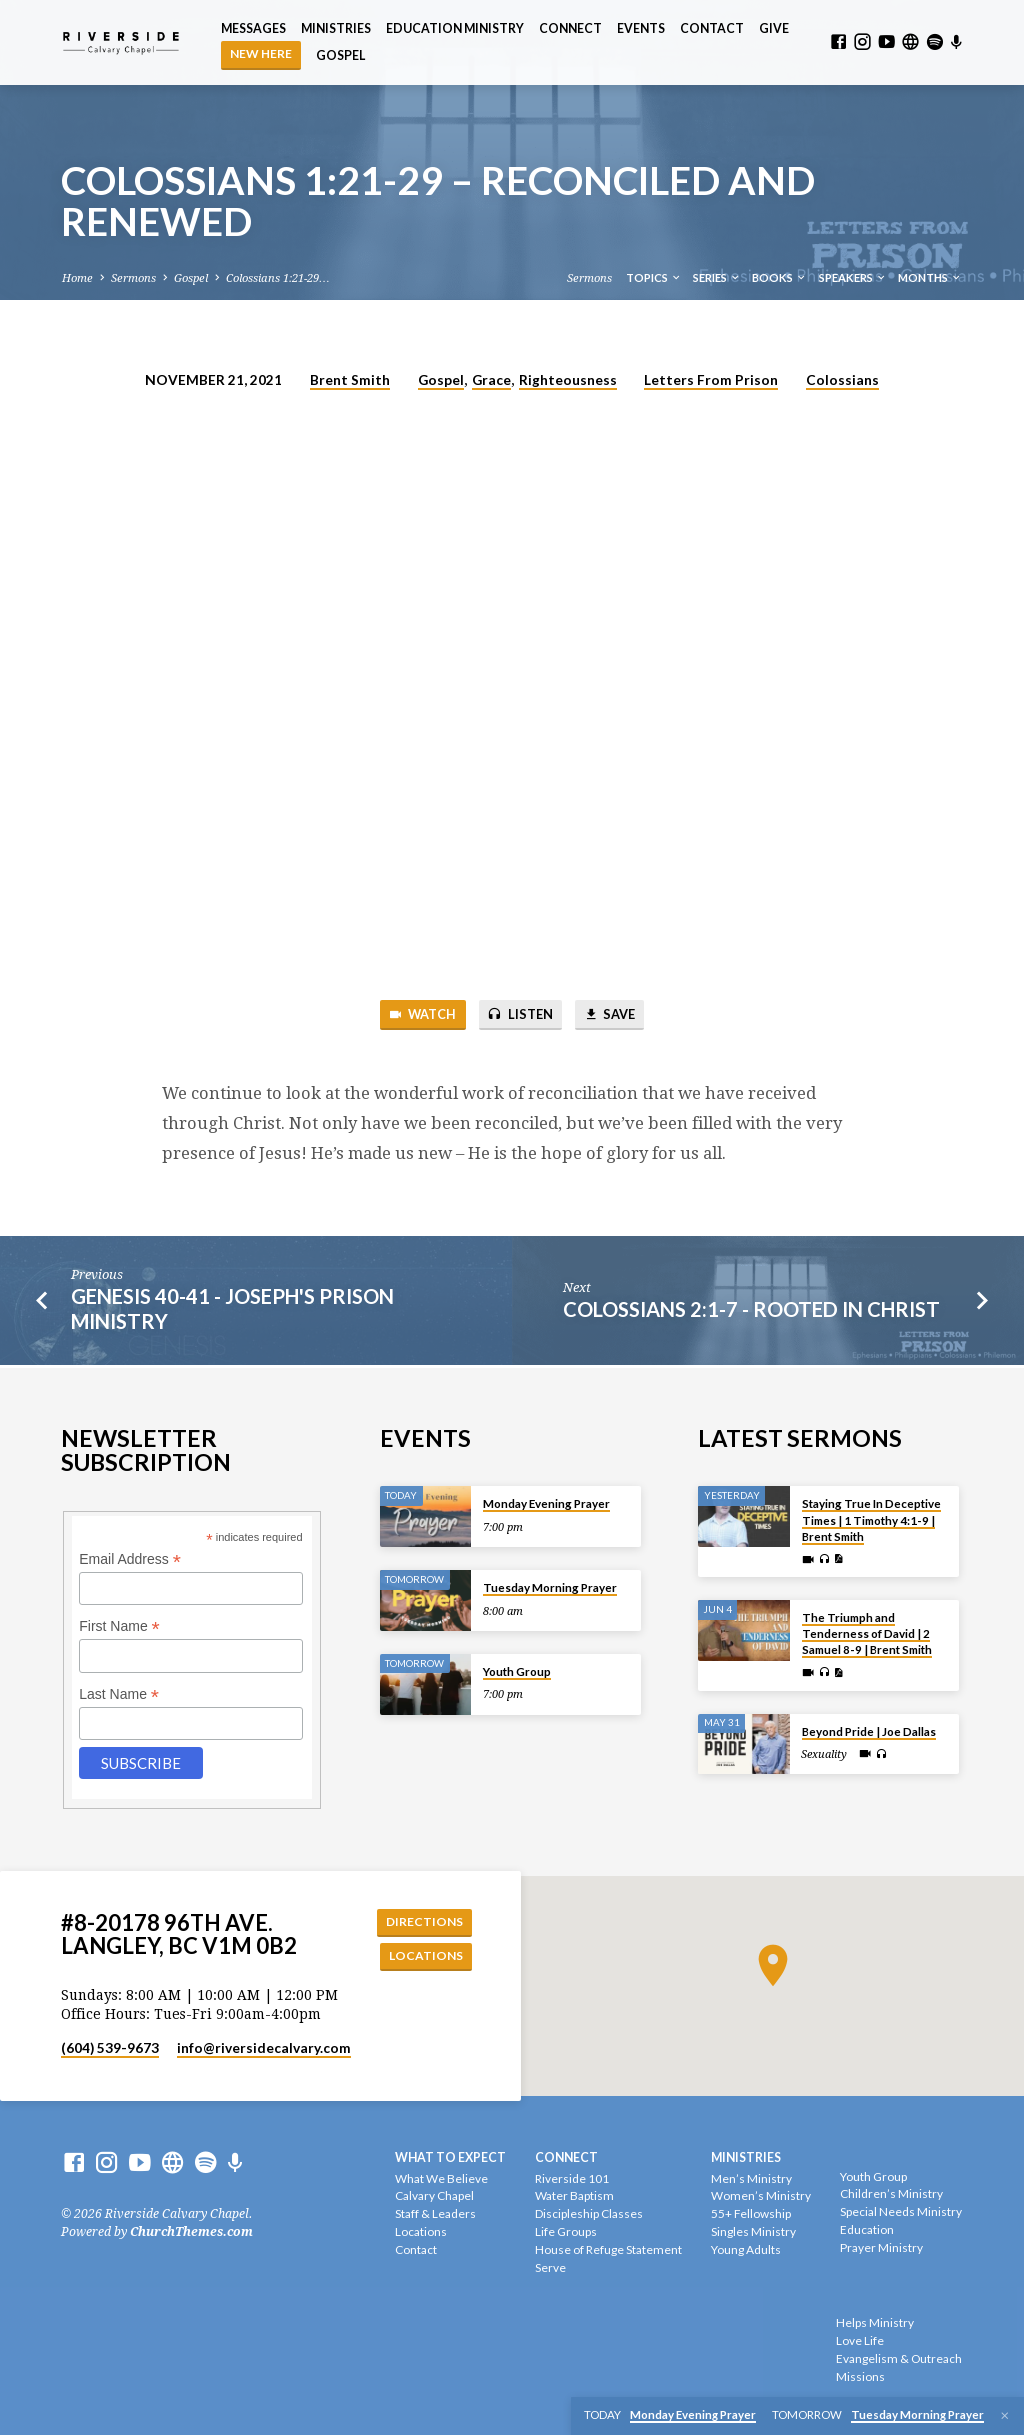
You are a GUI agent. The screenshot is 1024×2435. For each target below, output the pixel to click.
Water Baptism (574, 2196)
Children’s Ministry (891, 2194)
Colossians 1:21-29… (277, 278)
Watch (419, 1015)
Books (779, 277)
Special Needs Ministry (901, 2211)
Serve (550, 2267)
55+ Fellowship (751, 2214)
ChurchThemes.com (191, 2232)
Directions (423, 1919)
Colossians (842, 380)
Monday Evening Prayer (546, 1501)
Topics (654, 277)
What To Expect (450, 2157)
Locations (425, 1955)
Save (612, 1015)
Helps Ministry (875, 2323)
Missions (860, 2376)
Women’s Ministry (761, 2196)
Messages (253, 28)
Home (77, 278)
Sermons (133, 278)
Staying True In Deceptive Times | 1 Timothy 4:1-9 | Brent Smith (871, 1518)
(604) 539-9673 (110, 2048)
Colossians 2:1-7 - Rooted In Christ (751, 1310)
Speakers (853, 277)
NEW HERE (261, 53)
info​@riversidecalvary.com (264, 2048)
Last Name (119, 1692)
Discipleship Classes (589, 2214)
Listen (520, 1015)
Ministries (336, 28)
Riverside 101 (572, 2178)
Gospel (340, 55)
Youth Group (517, 1669)
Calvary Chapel (434, 2196)
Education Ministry (455, 28)
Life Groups (566, 2231)
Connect (570, 28)
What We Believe (441, 2178)
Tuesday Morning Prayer (550, 1585)
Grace (491, 380)
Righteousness (568, 380)
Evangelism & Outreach (899, 2358)
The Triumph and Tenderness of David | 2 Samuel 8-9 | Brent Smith (867, 1632)
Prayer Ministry (881, 2247)
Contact (712, 28)
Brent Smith (350, 380)
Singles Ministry (753, 2231)
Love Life (860, 2340)
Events (641, 28)
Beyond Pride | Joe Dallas (869, 1729)
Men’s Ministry (751, 2178)
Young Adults (746, 2249)
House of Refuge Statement (608, 2249)
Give (774, 28)
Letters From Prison (711, 380)
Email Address (130, 1557)
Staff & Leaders (435, 2214)
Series (717, 277)
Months (930, 277)
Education (867, 2229)
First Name (119, 1624)
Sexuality (824, 1752)
